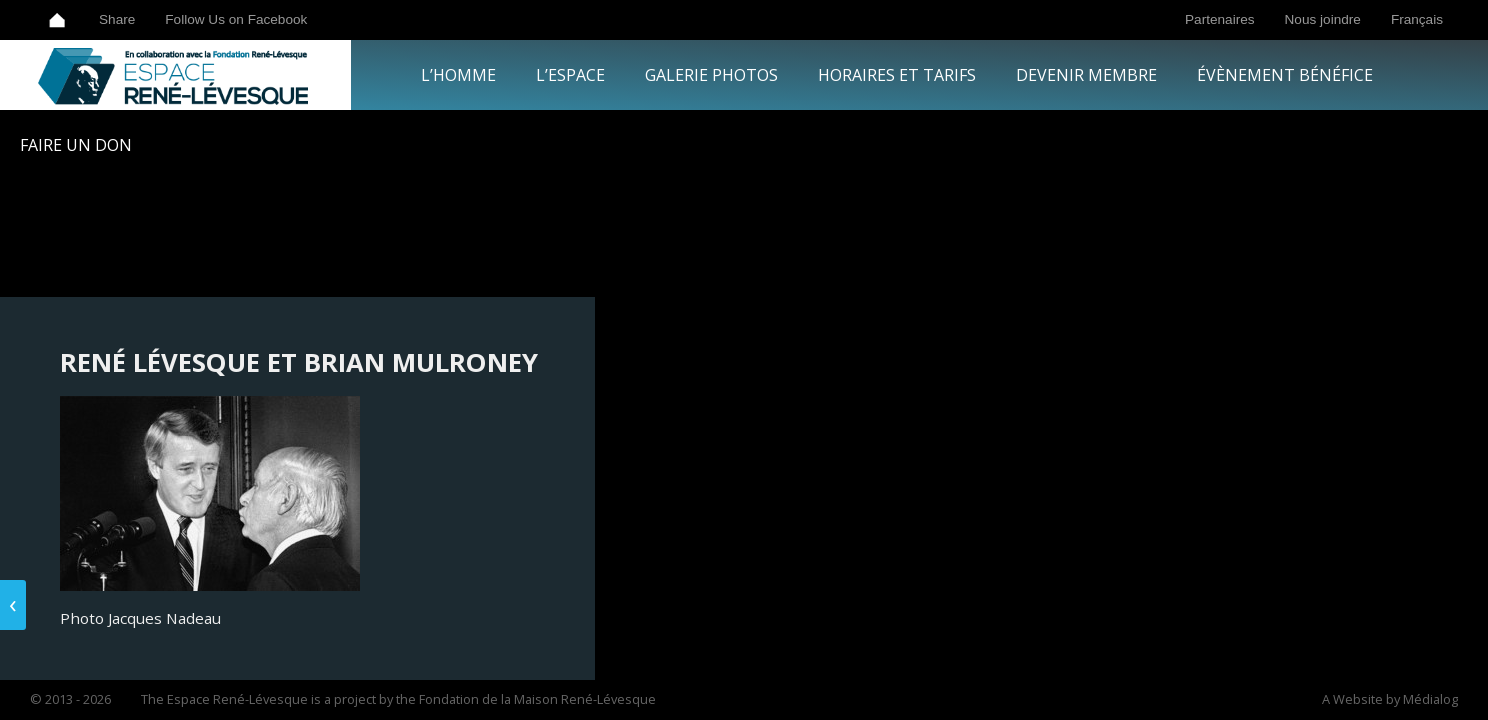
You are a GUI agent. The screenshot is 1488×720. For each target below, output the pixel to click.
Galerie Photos (711, 75)
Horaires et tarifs (897, 75)
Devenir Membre (1086, 75)
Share (117, 19)
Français (1417, 19)
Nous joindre (1323, 19)
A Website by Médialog (1390, 699)
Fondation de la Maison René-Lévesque (537, 699)
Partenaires (1220, 19)
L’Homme (458, 75)
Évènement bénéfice (1285, 75)
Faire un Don (76, 145)
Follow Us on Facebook (236, 19)
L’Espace (570, 75)
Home (57, 20)
